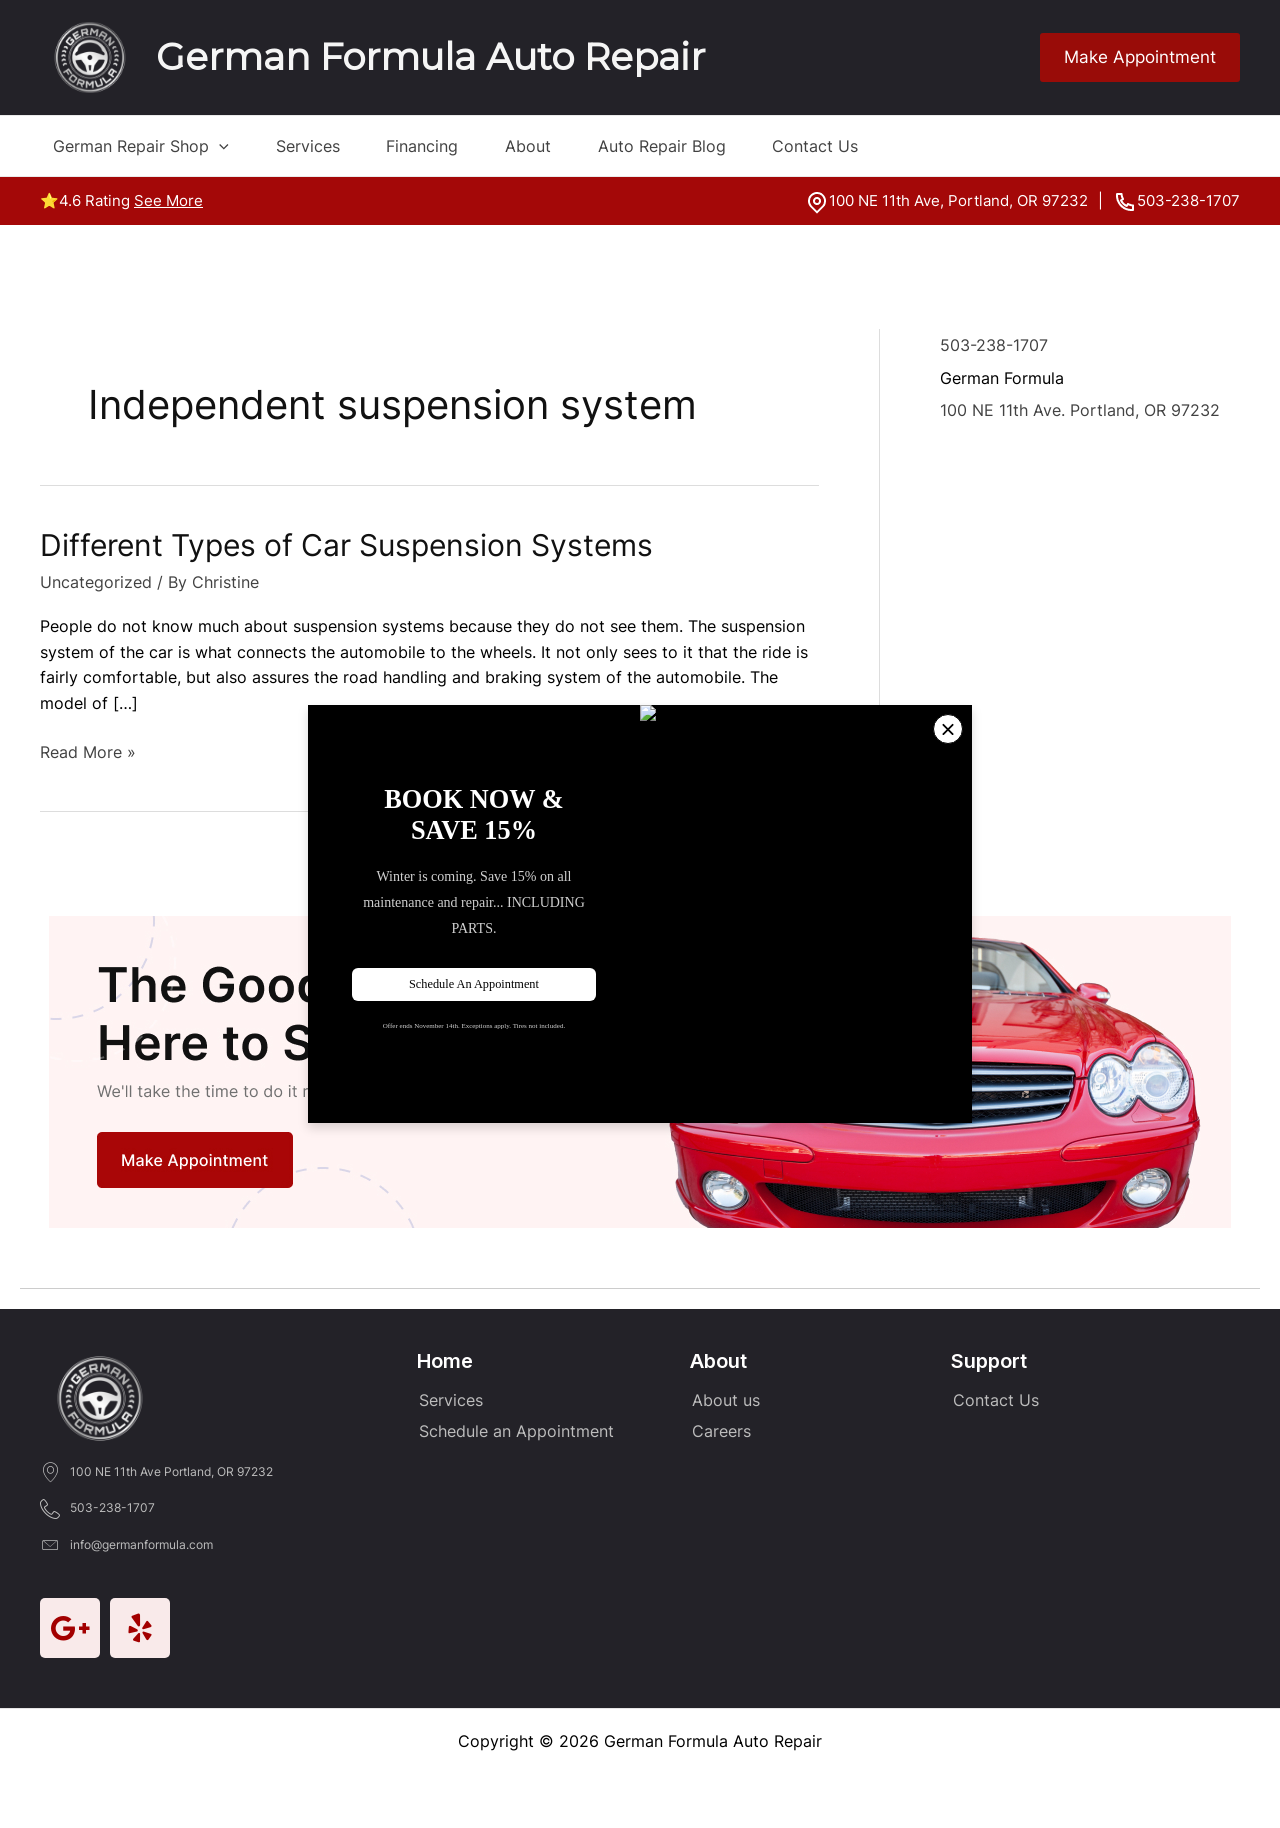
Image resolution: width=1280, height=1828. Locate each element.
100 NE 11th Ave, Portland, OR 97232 (958, 200)
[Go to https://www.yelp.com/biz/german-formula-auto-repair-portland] (140, 1627)
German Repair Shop (128, 146)
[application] (206, 146)
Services (308, 146)
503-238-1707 (1188, 200)
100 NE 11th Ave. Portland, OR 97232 (1080, 409)
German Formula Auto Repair (430, 56)
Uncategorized (96, 582)
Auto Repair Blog (702, 146)
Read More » (88, 753)
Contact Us (869, 146)
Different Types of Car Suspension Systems (346, 545)
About (555, 146)
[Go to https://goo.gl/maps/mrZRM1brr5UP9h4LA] (70, 1627)
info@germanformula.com (141, 1543)
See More (168, 200)
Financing (436, 146)
